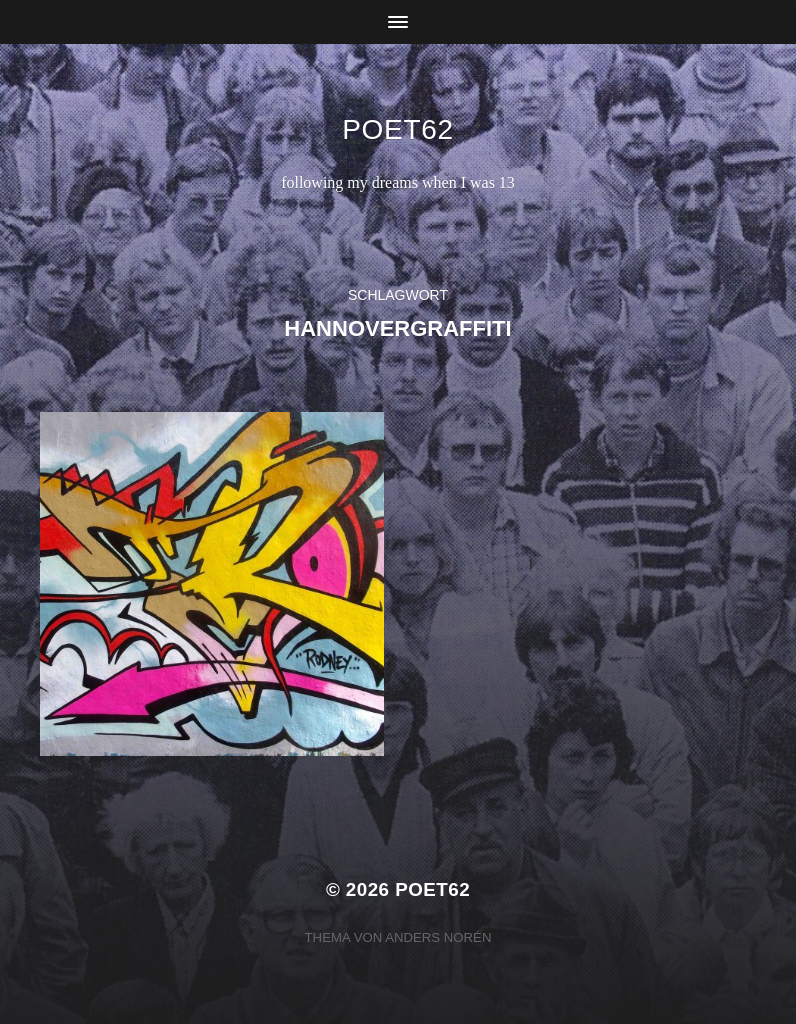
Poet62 (398, 129)
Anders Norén (438, 937)
